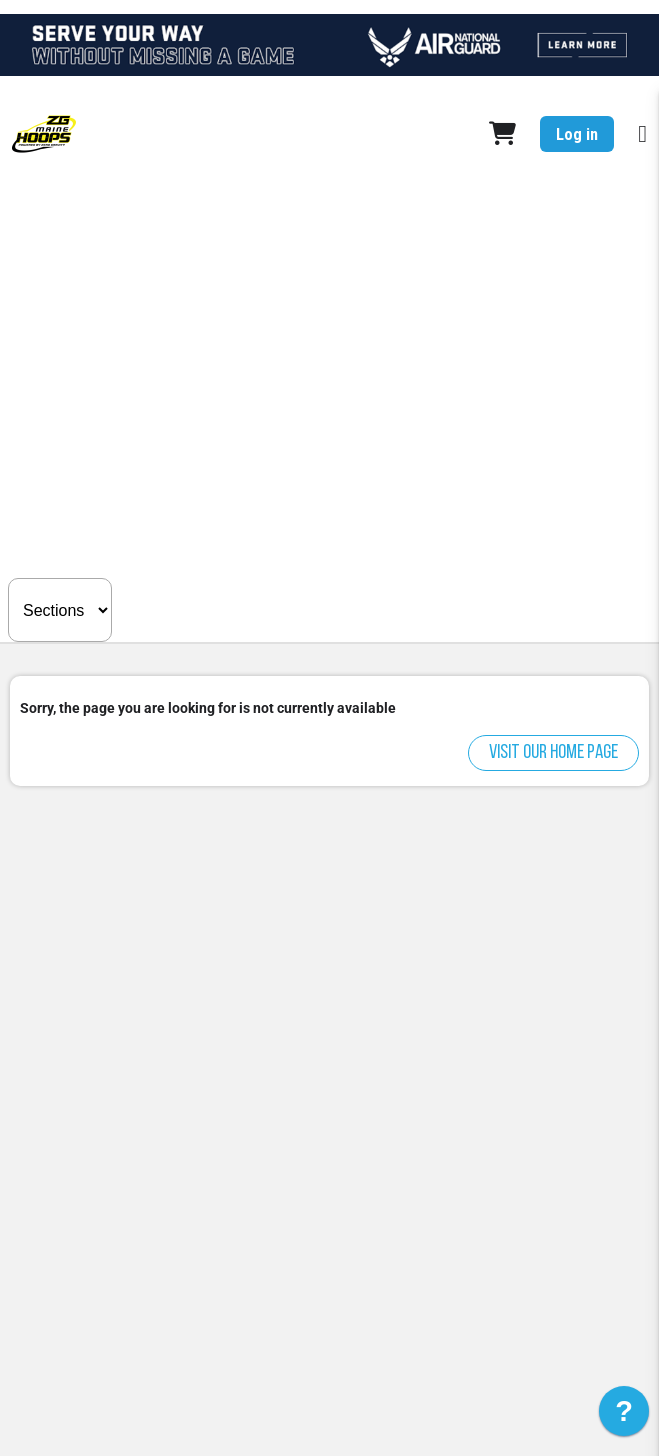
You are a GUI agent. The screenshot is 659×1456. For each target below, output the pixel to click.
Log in (577, 134)
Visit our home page (553, 753)
